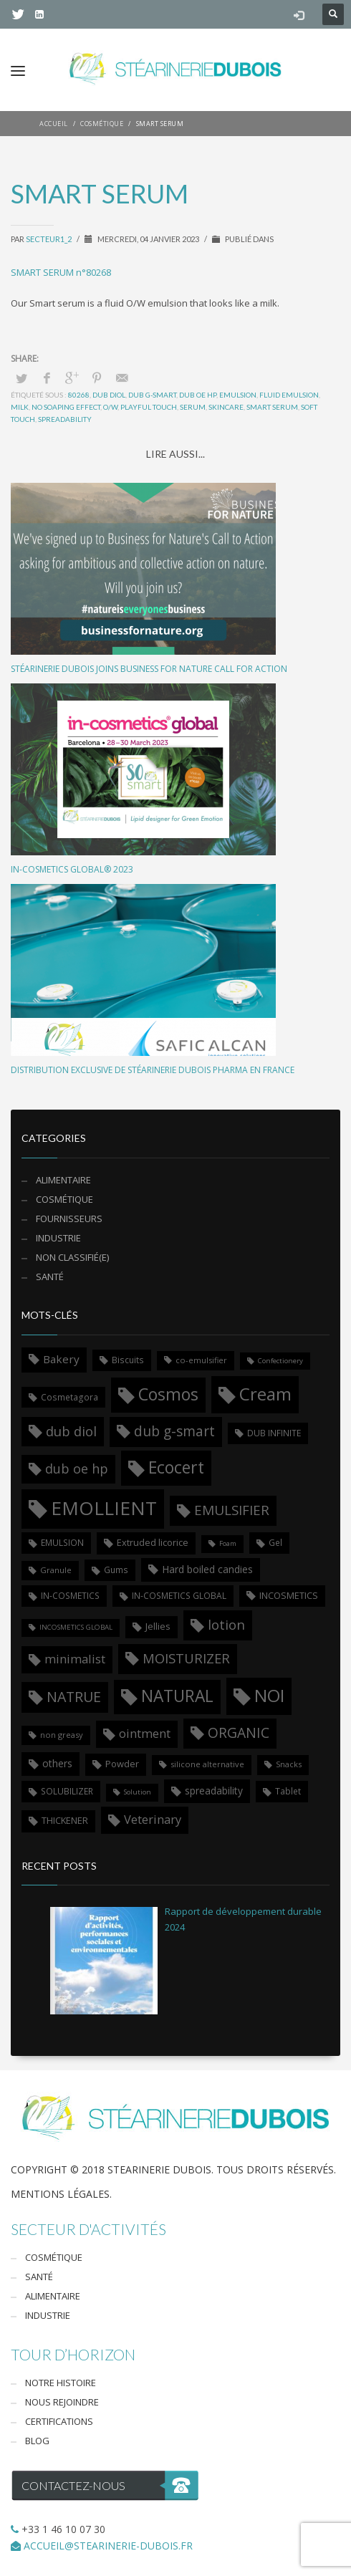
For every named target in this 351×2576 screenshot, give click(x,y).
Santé (39, 2276)
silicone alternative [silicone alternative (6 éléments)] (207, 1764)
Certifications (59, 2421)
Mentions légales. (61, 2194)
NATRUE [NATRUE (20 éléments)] (74, 1696)
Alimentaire (52, 2295)
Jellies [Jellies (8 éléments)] (157, 1626)
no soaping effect (66, 407)
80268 (79, 394)
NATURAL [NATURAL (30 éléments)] (177, 1696)
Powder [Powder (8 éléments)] (122, 1763)
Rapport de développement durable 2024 (243, 1919)
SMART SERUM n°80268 (61, 272)
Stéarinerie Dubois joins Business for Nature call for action (149, 669)
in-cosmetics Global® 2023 (72, 869)
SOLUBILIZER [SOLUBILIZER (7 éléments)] (67, 1791)
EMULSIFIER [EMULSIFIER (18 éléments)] (231, 1510)
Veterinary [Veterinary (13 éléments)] (152, 1819)
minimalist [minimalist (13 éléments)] (74, 1658)
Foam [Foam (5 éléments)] (227, 1543)
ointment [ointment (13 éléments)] (144, 1733)
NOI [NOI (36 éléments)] (269, 1695)
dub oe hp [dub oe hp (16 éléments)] (76, 1468)
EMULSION (237, 394)
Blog (37, 2440)
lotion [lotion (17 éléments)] (226, 1624)
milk (20, 407)
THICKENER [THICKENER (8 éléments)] (65, 1820)
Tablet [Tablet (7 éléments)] (288, 1791)
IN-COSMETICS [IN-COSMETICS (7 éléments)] (70, 1595)
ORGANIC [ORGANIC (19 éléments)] (238, 1732)
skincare (226, 407)
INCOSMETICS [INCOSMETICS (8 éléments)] (288, 1595)
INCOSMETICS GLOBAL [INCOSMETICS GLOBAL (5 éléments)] (75, 1627)
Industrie (58, 1237)
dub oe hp (197, 394)
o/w (110, 407)
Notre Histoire (60, 2382)
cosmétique (64, 1199)
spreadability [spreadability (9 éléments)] (214, 1790)
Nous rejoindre (62, 2401)
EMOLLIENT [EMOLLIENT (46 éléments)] (104, 1508)
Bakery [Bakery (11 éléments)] (61, 1359)
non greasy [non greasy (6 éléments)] (61, 1734)
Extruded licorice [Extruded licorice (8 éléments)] (152, 1542)
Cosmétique (53, 2257)
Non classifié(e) (72, 1257)
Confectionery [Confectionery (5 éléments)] (280, 1360)
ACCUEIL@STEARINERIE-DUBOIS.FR (108, 2545)
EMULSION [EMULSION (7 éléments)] (62, 1542)
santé (50, 1276)
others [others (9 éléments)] (57, 1763)
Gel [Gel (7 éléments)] (275, 1542)
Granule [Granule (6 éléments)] (56, 1570)
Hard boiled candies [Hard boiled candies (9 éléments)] (207, 1569)
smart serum (272, 407)
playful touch (148, 407)
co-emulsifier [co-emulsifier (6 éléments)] (201, 1360)
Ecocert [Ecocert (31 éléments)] (176, 1467)
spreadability (65, 419)
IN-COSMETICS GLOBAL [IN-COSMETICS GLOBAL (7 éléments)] (179, 1595)
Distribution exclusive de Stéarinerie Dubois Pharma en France (152, 1070)
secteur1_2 (49, 239)
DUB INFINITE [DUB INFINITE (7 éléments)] (274, 1432)
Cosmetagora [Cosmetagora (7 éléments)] (69, 1397)
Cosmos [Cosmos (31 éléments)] (168, 1394)
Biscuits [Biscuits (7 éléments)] (128, 1359)
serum (193, 407)
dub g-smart (152, 394)
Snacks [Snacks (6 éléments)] (289, 1764)
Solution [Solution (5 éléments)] (137, 1792)
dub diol (108, 394)
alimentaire (63, 1179)
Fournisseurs (69, 1218)
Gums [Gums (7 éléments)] (116, 1569)
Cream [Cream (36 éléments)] (265, 1393)
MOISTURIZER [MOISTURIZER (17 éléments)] (186, 1658)
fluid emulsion (289, 394)
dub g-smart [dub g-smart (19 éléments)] (174, 1431)
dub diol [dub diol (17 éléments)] (71, 1431)
